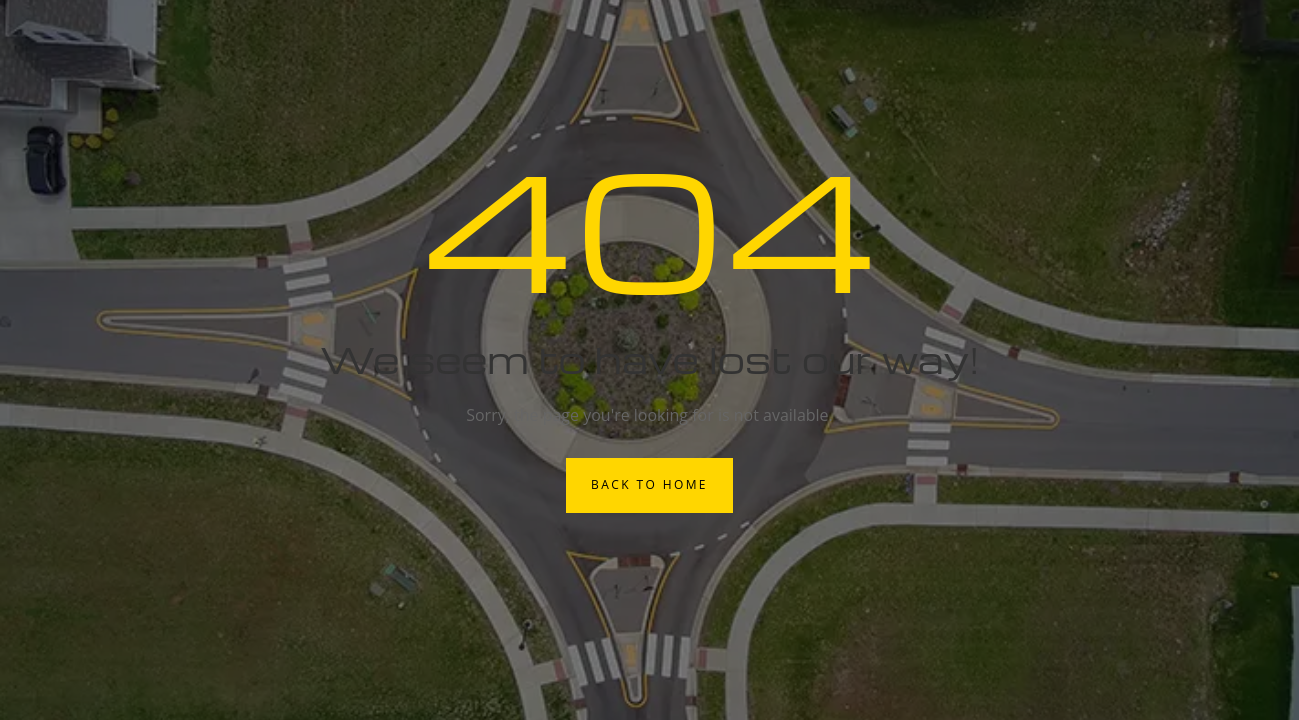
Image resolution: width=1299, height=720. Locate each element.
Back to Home (649, 484)
